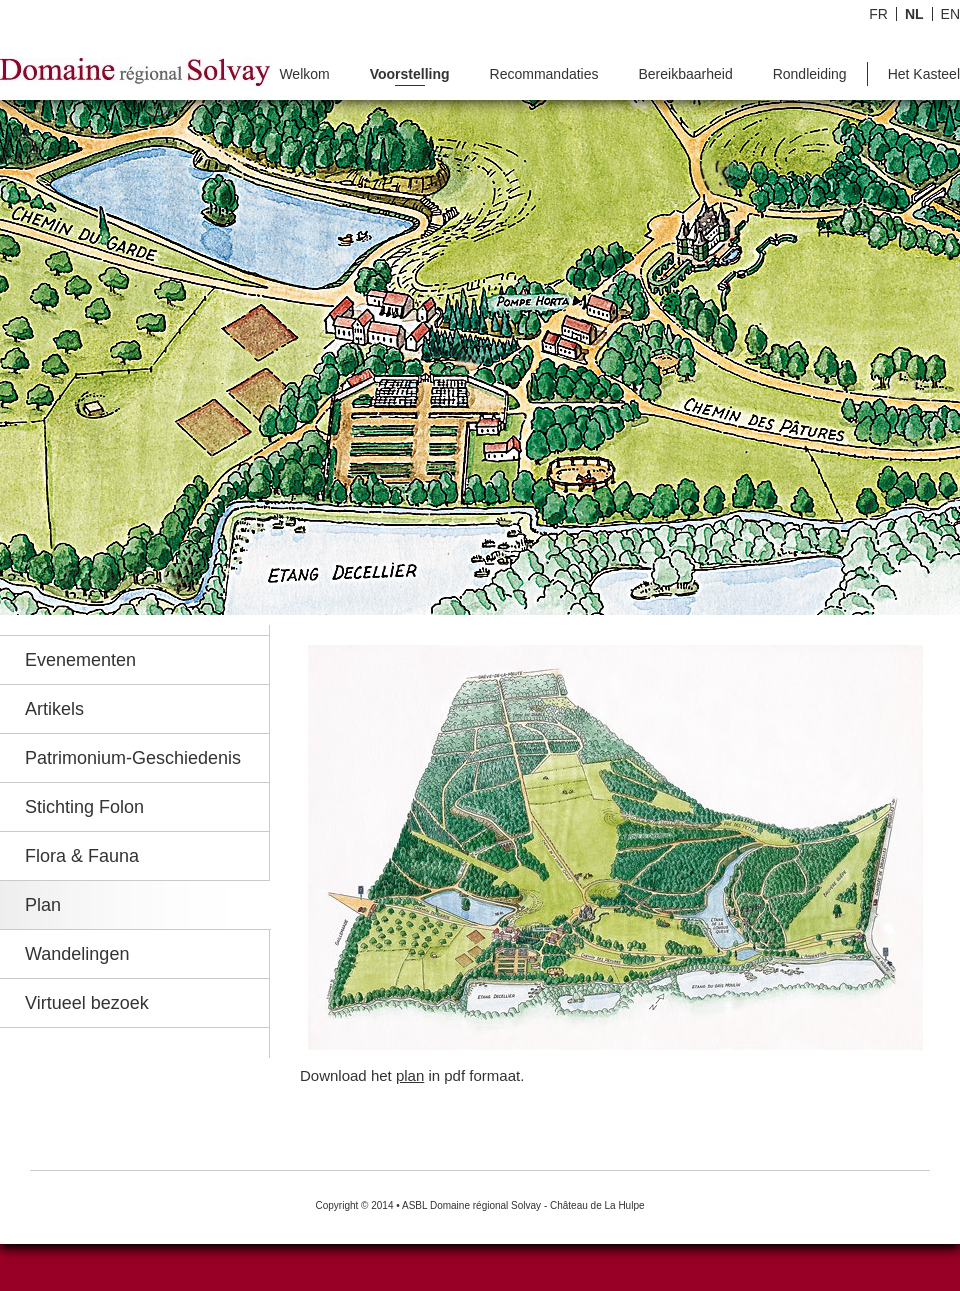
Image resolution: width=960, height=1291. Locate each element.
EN (950, 14)
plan (410, 1075)
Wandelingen (77, 954)
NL (914, 14)
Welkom (304, 74)
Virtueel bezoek (87, 1003)
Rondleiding (810, 74)
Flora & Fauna (82, 856)
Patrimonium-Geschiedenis (133, 758)
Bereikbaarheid (686, 74)
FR (878, 14)
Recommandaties (544, 74)
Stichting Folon (84, 807)
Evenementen (80, 660)
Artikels (54, 709)
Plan (43, 905)
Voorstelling (410, 74)
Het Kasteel (924, 74)
